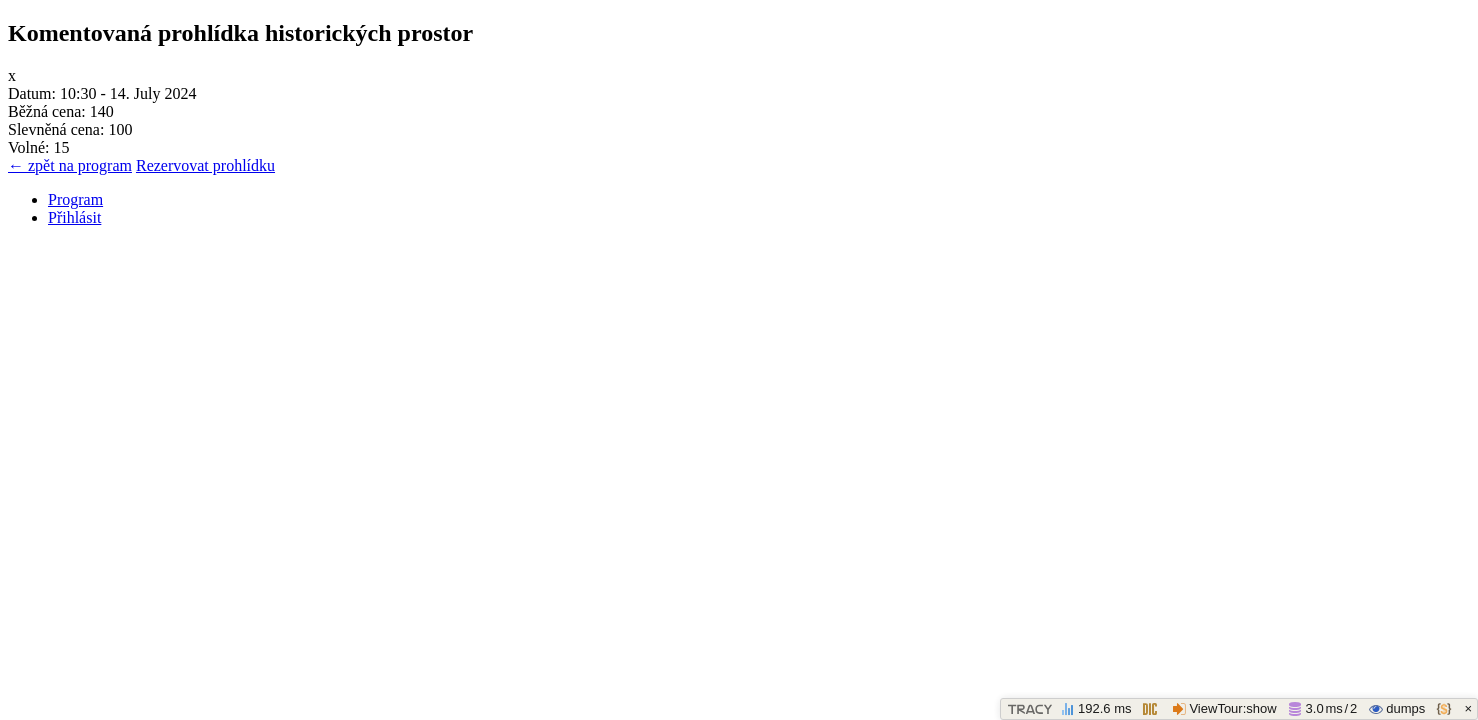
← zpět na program (70, 165)
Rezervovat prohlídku (205, 165)
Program (75, 199)
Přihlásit (74, 217)
